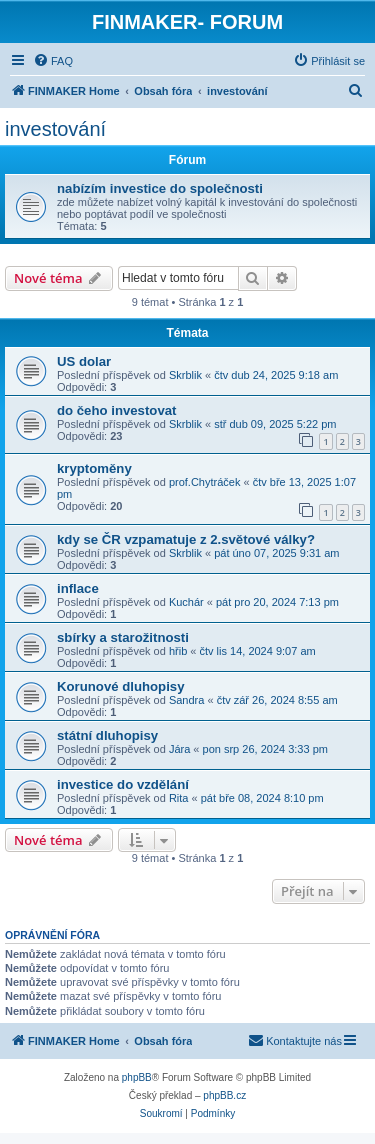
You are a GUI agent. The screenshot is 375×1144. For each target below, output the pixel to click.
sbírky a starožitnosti (123, 637)
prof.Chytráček (205, 482)
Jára (179, 749)
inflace (78, 588)
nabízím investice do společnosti (160, 188)
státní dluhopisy (107, 735)
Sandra (186, 700)
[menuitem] (53, 61)
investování (55, 129)
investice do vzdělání (123, 784)
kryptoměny (94, 468)
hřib (178, 651)
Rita (179, 798)
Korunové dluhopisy (120, 686)
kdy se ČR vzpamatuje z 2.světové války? (186, 539)
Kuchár (186, 602)
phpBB (137, 1077)
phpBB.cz (224, 1095)
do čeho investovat (116, 410)
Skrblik (185, 375)
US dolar (84, 361)
